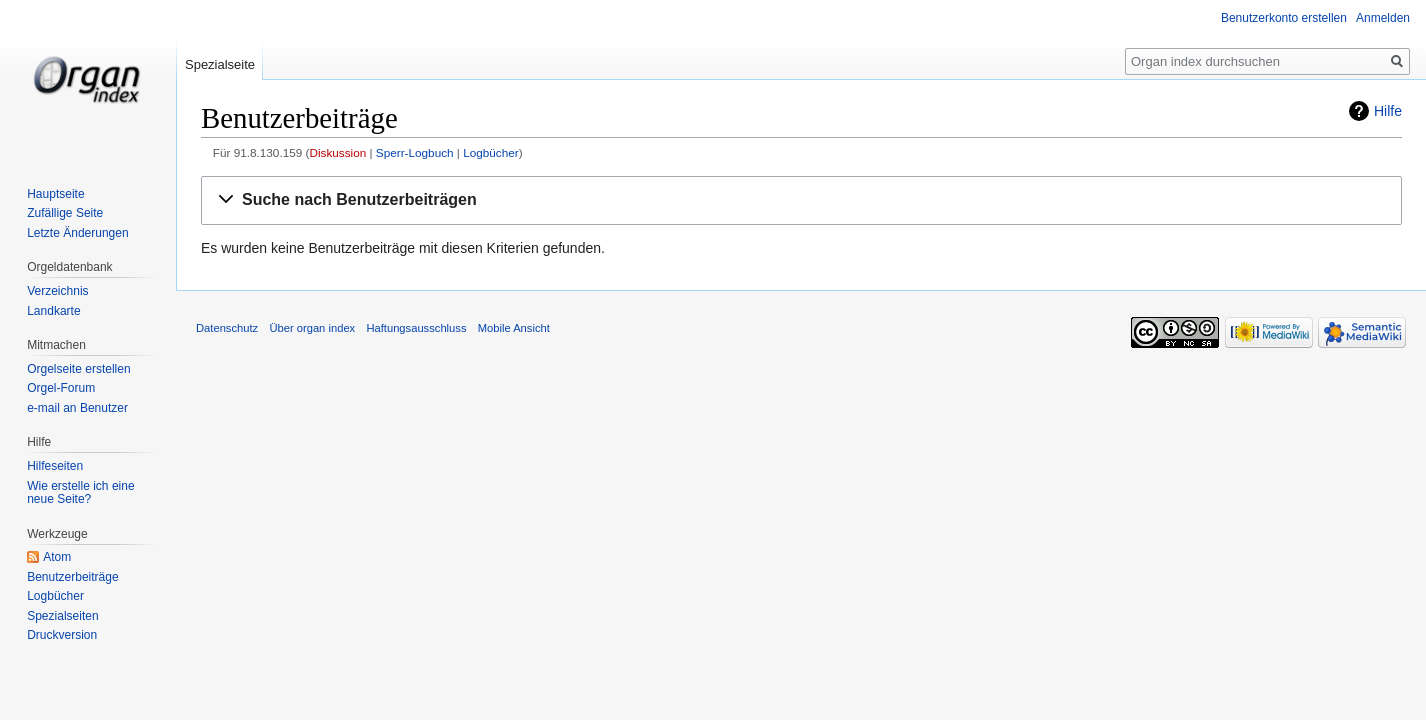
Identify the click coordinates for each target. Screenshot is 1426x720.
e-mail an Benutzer (77, 408)
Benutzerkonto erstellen (1284, 18)
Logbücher (491, 152)
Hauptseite (55, 194)
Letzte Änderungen (77, 233)
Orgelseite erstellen (78, 369)
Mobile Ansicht (514, 328)
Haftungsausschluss (416, 328)
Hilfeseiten (55, 466)
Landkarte (53, 311)
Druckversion (62, 635)
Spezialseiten (62, 616)
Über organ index (312, 328)
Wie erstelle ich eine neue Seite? (80, 493)
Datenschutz (227, 328)
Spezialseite (220, 64)
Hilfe (1388, 111)
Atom (57, 557)
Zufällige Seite (65, 213)
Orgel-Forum (61, 388)
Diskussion (337, 152)
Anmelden (1383, 18)
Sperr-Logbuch (415, 152)
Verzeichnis (57, 291)
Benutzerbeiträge (72, 577)
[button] (801, 200)
